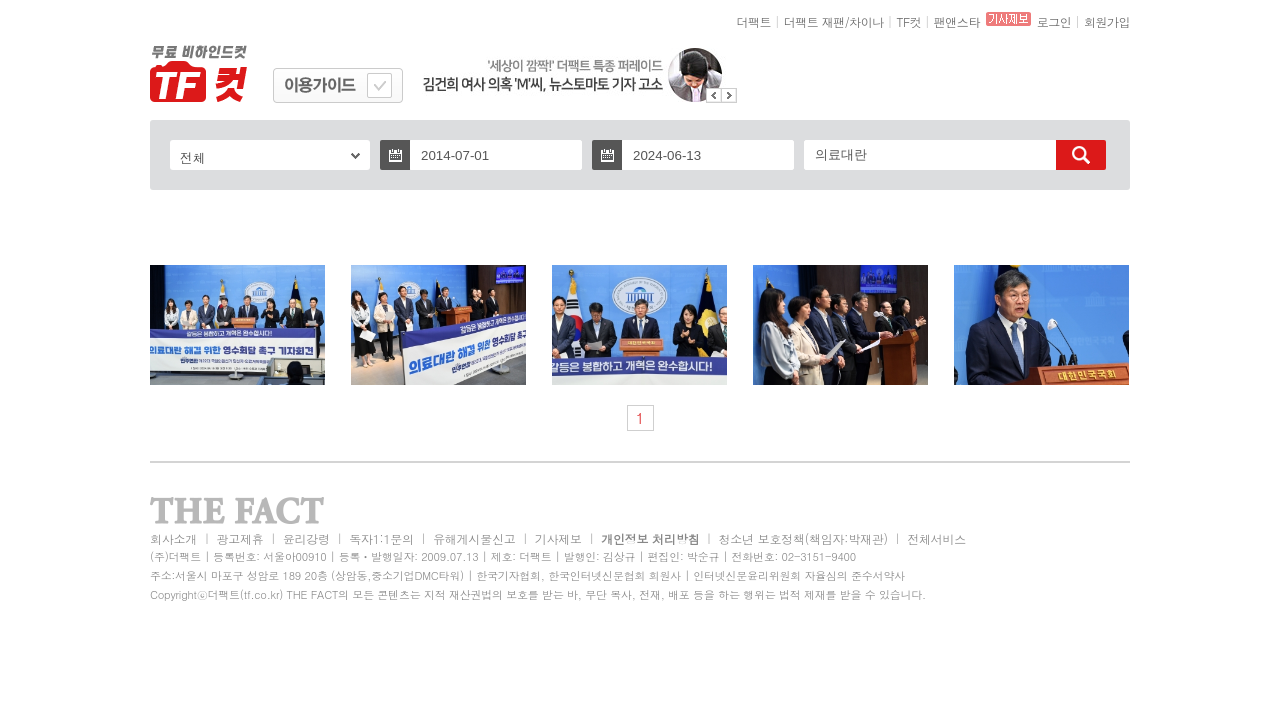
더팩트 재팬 (814, 21)
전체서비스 (936, 538)
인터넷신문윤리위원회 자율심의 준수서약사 (799, 575)
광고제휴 (239, 538)
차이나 (866, 21)
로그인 (1054, 21)
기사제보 (558, 538)
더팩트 (754, 21)
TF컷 (908, 21)
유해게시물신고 (474, 538)
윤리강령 (306, 538)
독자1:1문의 (381, 538)
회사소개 (173, 538)
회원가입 (1107, 21)
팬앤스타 (957, 21)
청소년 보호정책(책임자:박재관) (803, 538)
